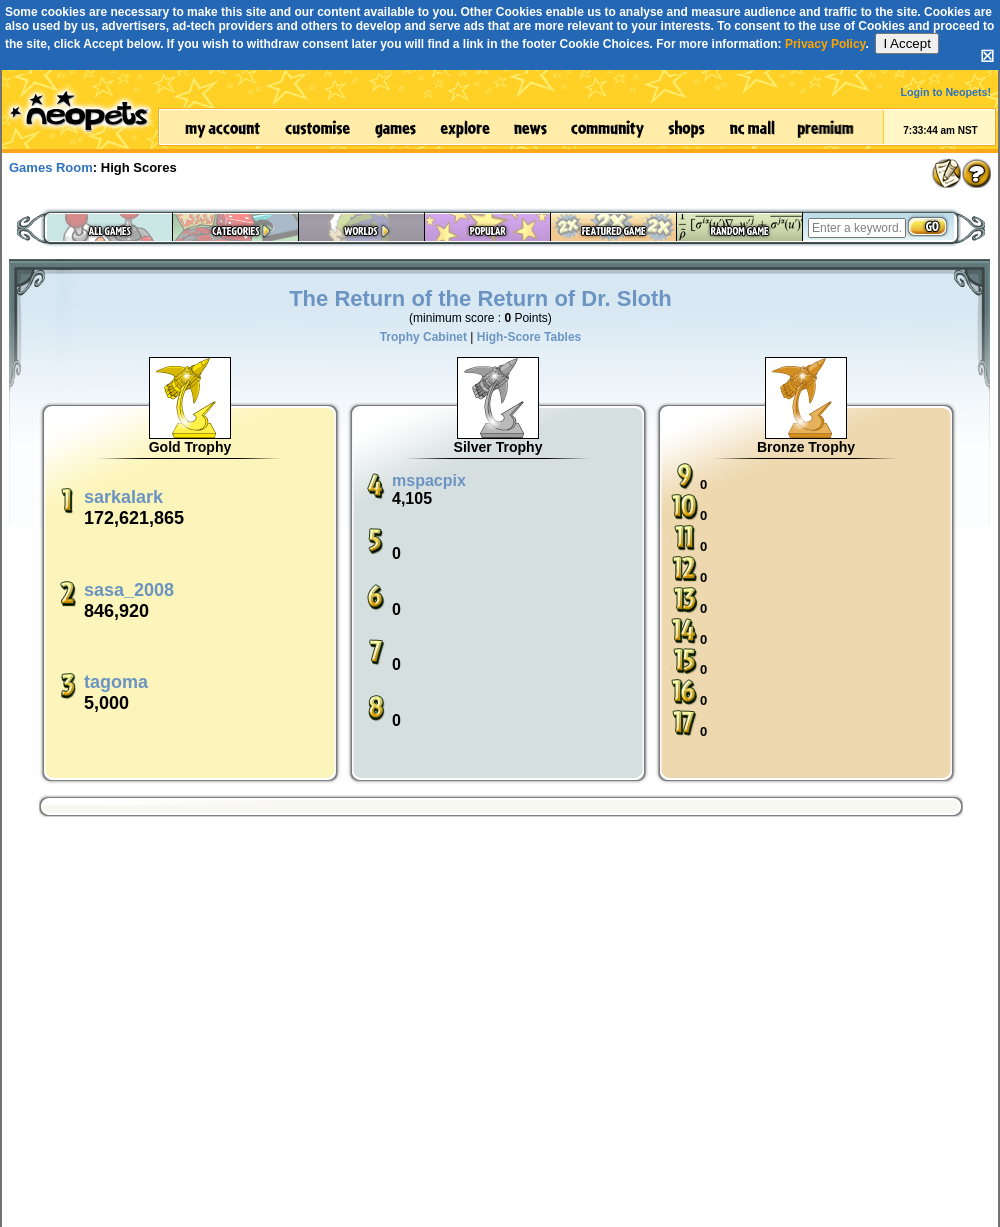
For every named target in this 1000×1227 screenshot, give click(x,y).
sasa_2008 (129, 590)
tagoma (116, 682)
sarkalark (123, 497)
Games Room (51, 167)
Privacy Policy (825, 44)
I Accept (906, 43)
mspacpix (429, 480)
